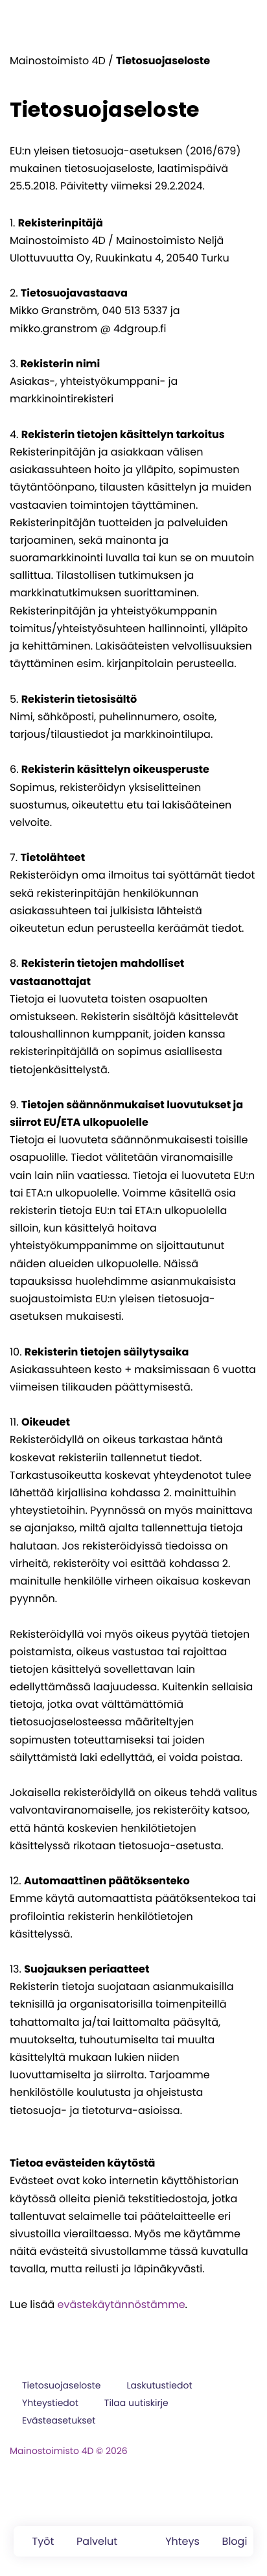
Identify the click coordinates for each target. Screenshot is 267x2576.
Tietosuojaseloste (61, 2385)
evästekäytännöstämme (121, 2304)
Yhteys (182, 2541)
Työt (43, 2541)
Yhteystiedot (50, 2402)
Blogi (235, 2541)
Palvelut (96, 2541)
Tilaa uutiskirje (136, 2402)
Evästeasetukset (58, 2420)
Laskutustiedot (159, 2385)
